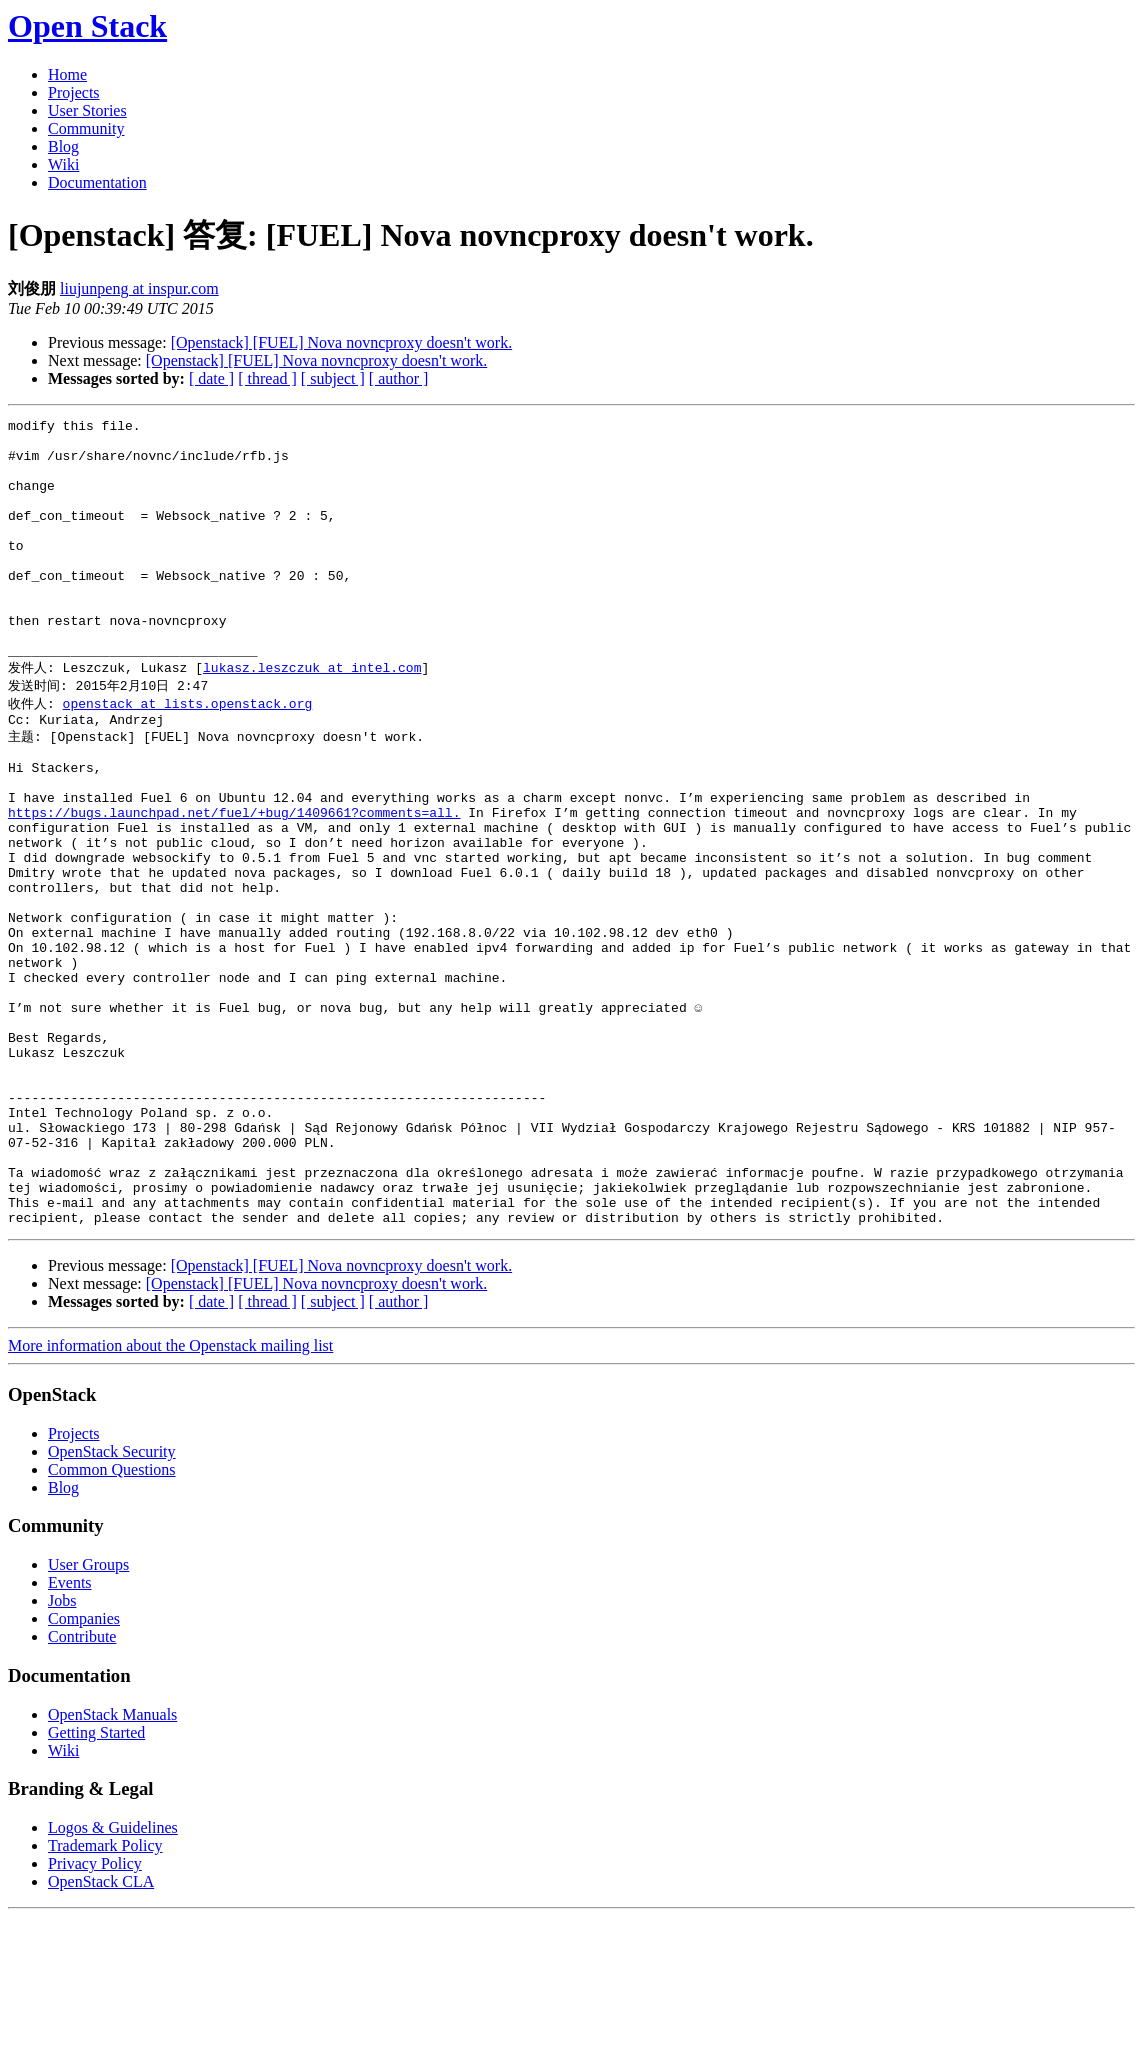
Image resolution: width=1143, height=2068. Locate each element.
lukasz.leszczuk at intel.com (312, 716)
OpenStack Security (112, 1602)
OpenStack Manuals (112, 1865)
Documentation (97, 182)
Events (70, 1733)
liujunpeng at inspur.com (139, 288)
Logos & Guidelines (113, 1978)
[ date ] (211, 378)
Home (67, 74)
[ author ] (399, 378)
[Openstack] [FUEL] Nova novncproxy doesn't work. (341, 342)
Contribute (82, 1787)
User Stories (87, 110)
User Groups (88, 1715)
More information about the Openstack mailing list (170, 1496)
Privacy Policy (95, 2014)
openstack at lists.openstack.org (188, 754)
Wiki (63, 164)
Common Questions (112, 1620)
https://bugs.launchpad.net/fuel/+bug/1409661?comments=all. (234, 882)
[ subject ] (333, 378)
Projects (74, 92)
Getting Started (96, 1883)
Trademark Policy (105, 1996)
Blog (63, 146)
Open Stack (87, 26)
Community (86, 128)
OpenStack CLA (101, 2032)
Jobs (62, 1751)
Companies (84, 1769)
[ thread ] (267, 378)
